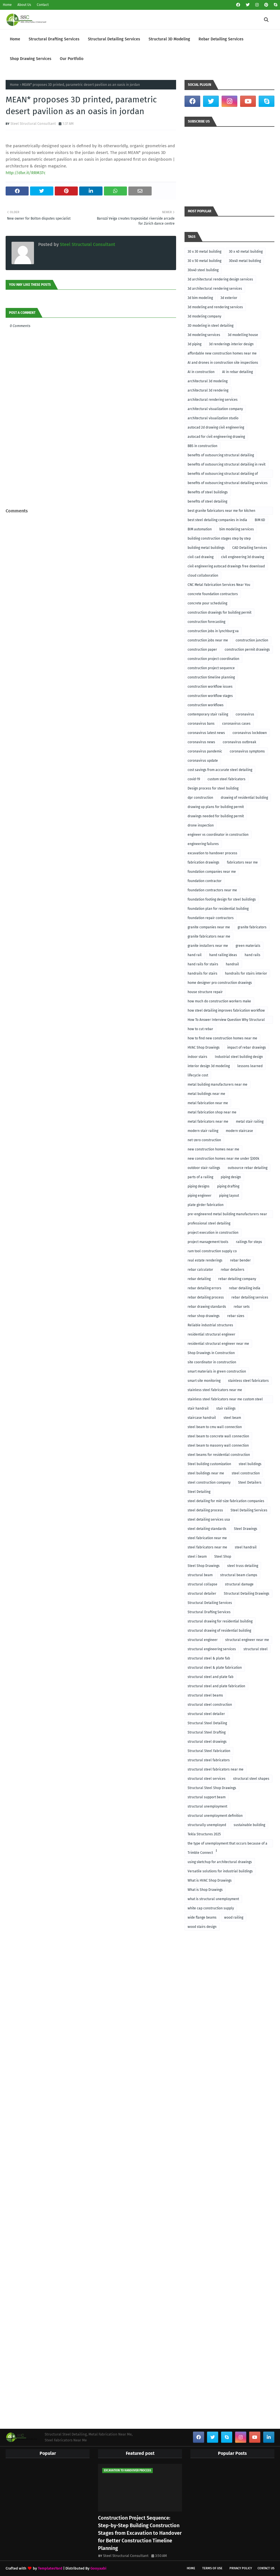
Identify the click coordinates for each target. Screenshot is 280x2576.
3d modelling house (243, 335)
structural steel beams (205, 1695)
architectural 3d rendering (208, 390)
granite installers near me (208, 946)
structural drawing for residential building (220, 1621)
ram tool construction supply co (212, 1251)
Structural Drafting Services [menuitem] (54, 39)
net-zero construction (204, 1140)
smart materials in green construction (217, 1371)
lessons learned (250, 1066)
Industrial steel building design (239, 1057)
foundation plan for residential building (218, 909)
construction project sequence (211, 668)
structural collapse (202, 1584)
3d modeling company (204, 316)
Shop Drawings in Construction (211, 1353)
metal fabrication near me (208, 1103)
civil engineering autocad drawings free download (226, 566)
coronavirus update (203, 761)
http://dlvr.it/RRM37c (25, 172)
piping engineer (199, 1196)
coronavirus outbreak (239, 742)
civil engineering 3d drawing (242, 557)
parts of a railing (200, 1177)
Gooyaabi (98, 2568)
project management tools (208, 1242)
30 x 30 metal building (204, 252)
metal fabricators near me (208, 1122)
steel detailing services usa (209, 1519)
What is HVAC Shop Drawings (210, 1880)
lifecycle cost (198, 1075)
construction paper (202, 650)
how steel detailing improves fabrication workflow (226, 1010)
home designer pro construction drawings (220, 983)
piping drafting (228, 1186)
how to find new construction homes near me (222, 1038)
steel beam (232, 1418)
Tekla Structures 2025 (204, 1834)
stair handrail (198, 1408)
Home (7, 5)
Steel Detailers (249, 1482)
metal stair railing (249, 1122)
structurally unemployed (207, 1825)
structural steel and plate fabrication (216, 1686)
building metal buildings (206, 548)
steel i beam (197, 1557)
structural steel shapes (251, 1779)
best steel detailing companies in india (217, 520)
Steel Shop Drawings (204, 1566)
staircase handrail (202, 1418)
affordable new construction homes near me (222, 353)
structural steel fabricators (209, 1760)
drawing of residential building (244, 798)
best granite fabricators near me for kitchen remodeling (221, 512)
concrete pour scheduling (207, 603)
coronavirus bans (201, 724)
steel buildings (250, 1464)
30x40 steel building (203, 270)
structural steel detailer (206, 1714)
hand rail (195, 955)
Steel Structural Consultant (33, 123)
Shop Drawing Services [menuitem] (30, 58)
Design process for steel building (213, 788)
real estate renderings (205, 1260)
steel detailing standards (207, 1529)
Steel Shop (222, 1557)
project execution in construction (213, 1233)
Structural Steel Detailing (207, 1723)
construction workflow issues (210, 687)
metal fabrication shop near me (212, 1112)
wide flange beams (202, 1917)
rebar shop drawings (204, 1316)
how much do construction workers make (219, 1001)
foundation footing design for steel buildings (222, 899)
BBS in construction (202, 446)
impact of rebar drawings (246, 1047)
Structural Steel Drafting (207, 1732)
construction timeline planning (211, 677)
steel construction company (209, 1482)
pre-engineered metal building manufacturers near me (227, 1215)
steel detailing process (205, 1510)
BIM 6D (260, 520)
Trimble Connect (200, 1853)
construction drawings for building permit (219, 612)
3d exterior (228, 298)
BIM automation (200, 529)
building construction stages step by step (219, 538)
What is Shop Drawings (205, 1890)
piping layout (229, 1196)
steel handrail (246, 1547)
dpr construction (200, 798)
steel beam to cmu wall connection (215, 1427)
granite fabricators (252, 927)
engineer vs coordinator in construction (218, 835)
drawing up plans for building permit (216, 807)
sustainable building (249, 1825)
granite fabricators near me (209, 936)
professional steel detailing (209, 1223)
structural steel (255, 1649)
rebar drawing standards (207, 1307)
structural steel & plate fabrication (215, 1668)
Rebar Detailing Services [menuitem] (221, 39)
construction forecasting (206, 622)
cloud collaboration (203, 575)
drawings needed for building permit (216, 816)
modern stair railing (203, 1131)
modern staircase (239, 1131)
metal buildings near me (206, 1094)
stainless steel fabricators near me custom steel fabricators (225, 1400)
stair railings (226, 1408)
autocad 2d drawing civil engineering (216, 427)
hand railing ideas (223, 955)
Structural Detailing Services (210, 1603)
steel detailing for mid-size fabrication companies (226, 1501)
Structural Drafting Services (209, 1612)
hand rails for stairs (203, 964)
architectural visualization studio (213, 418)
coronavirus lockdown (250, 733)
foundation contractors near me (212, 890)
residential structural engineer (211, 1334)
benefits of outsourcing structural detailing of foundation (223, 475)
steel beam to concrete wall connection (218, 1436)
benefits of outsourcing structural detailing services (228, 483)
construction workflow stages (210, 696)
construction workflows (206, 705)
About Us (24, 5)
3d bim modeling (200, 298)
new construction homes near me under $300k (223, 1159)
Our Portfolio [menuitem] (71, 58)
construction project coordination (213, 659)
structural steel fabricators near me (215, 1769)
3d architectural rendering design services (220, 279)
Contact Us (266, 2568)
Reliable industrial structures (210, 1325)
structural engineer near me (247, 1640)
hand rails (252, 955)
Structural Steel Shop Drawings (212, 1788)
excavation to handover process (212, 853)
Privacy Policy (240, 2568)
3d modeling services (204, 335)
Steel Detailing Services (249, 1510)
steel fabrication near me (207, 1538)
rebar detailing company (237, 1279)
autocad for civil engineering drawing (216, 437)
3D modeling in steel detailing (210, 326)
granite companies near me (209, 927)
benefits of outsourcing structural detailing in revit (226, 464)
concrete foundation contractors (213, 594)
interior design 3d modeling (209, 1066)
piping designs (199, 1186)
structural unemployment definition (215, 1816)
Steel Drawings (245, 1529)
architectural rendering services (213, 400)
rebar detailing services (249, 1297)
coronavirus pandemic (205, 751)
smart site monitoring (204, 1381)
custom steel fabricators (226, 779)
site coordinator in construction (212, 1362)
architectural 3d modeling (207, 381)
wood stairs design (202, 1927)
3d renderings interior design (231, 344)
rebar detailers (232, 1270)
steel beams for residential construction (219, 1455)
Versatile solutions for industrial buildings (220, 1871)
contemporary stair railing (208, 714)
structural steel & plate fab (209, 1658)
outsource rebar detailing (247, 1168)
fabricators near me (242, 862)
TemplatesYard (50, 2568)
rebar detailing (199, 1279)
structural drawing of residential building (219, 1631)
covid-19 (194, 779)
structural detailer (202, 1594)
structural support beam (207, 1797)
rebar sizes (235, 1316)
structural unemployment (207, 1806)
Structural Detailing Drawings (246, 1594)
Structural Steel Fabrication (209, 1751)
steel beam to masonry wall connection (218, 1445)
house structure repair (205, 992)
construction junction (252, 640)
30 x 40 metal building (246, 252)
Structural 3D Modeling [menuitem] (169, 39)
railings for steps (249, 1242)
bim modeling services (236, 529)
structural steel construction (210, 1705)
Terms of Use (212, 2568)
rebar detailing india (244, 1288)
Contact (43, 5)
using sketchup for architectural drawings (220, 1862)
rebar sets (242, 1307)
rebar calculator (200, 1270)
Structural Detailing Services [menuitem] (114, 39)
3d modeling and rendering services (215, 307)
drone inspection (201, 825)
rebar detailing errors (204, 1288)
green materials (248, 946)
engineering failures (203, 844)
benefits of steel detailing (207, 501)
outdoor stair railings (204, 1168)
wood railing (233, 1917)
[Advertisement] (91, 493)
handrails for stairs (202, 973)
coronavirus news (201, 742)
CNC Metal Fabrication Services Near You (219, 585)
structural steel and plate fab (210, 1677)
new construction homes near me (213, 1149)
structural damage (239, 1584)
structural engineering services (212, 1649)
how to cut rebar (200, 1029)
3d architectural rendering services (215, 289)
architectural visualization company (215, 409)
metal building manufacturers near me (217, 1084)
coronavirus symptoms (247, 751)
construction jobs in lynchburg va (213, 631)
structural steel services (207, 1779)
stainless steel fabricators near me (215, 1390)
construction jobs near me (208, 640)
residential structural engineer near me (218, 1344)
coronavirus (245, 714)
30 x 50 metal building (204, 261)
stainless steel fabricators (248, 1381)
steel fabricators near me (207, 1547)
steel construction (246, 1473)
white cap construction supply (211, 1908)
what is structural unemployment (213, 1899)
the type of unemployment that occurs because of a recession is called (227, 1844)
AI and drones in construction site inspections (223, 363)
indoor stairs (197, 1057)
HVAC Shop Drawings (204, 1047)
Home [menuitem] (15, 39)
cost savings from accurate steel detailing (220, 770)
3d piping (194, 344)
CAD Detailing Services (249, 548)
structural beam (200, 1575)
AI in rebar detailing (237, 372)
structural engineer (203, 1640)
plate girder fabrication (206, 1205)
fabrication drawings (203, 862)
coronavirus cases (236, 724)
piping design (231, 1177)
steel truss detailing (242, 1566)
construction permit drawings (247, 650)
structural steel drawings (207, 1742)
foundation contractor (205, 881)
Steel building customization (209, 1464)
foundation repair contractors (211, 918)
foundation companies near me (212, 872)
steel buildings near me (206, 1473)
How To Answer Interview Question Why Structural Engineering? (226, 1021)
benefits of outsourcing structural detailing (221, 455)
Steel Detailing (199, 1492)
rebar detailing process (206, 1297)
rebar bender (240, 1260)
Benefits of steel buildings (208, 492)
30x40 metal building (245, 261)
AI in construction (201, 372)
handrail (232, 964)
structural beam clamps (238, 1575)
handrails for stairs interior (246, 973)
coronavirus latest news (206, 733)
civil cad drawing (200, 557)
